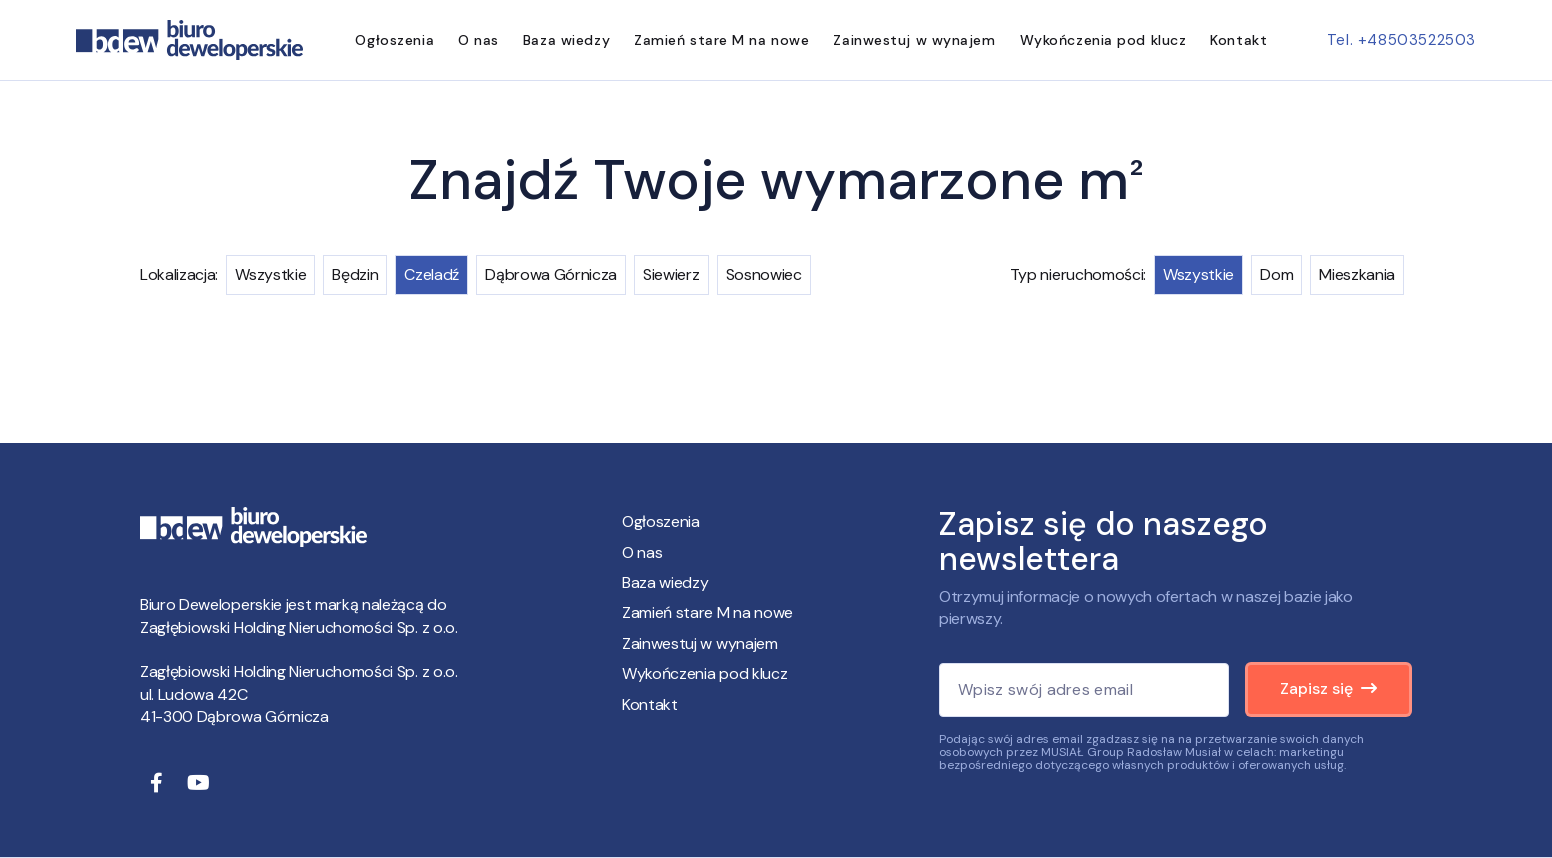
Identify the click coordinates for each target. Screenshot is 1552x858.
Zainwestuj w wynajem (914, 40)
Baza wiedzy (566, 40)
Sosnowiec (764, 274)
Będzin (355, 274)
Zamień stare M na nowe (721, 40)
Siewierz (671, 274)
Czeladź (431, 274)
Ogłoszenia (394, 40)
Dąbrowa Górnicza (551, 274)
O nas (478, 40)
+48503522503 (1417, 40)
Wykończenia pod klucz (1103, 40)
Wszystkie (270, 274)
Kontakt (1238, 40)
